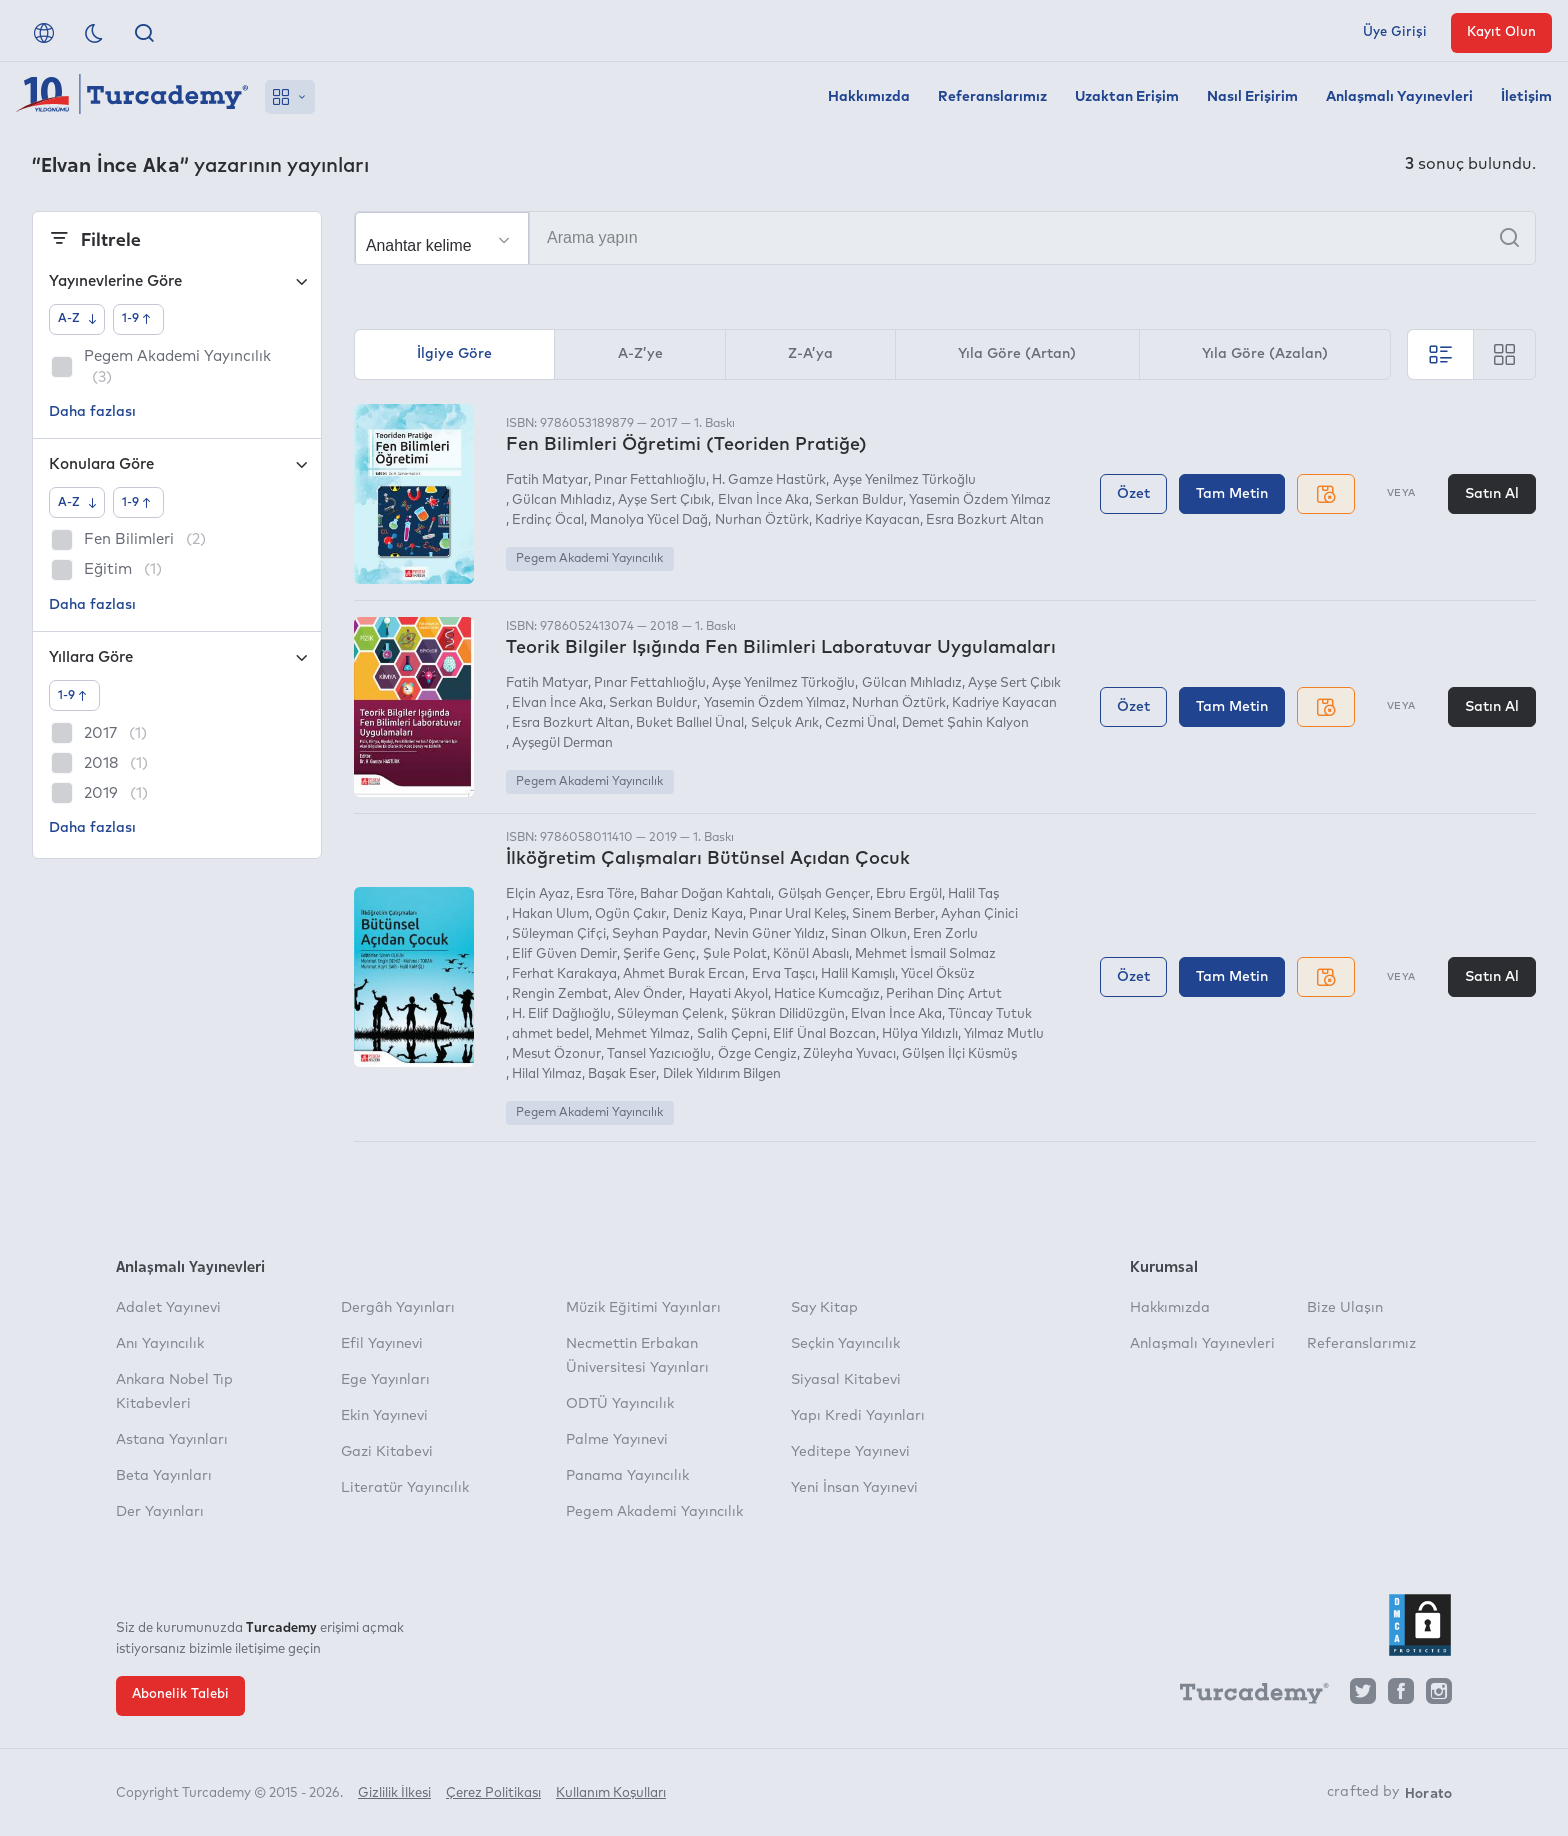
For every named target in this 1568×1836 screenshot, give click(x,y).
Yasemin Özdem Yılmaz (980, 500)
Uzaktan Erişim (1127, 97)
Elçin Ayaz (538, 894)
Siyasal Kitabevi (846, 1380)
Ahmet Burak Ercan (684, 974)
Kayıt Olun (1501, 32)
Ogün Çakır (630, 914)
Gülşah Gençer (824, 894)
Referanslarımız (992, 97)
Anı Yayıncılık (160, 1344)
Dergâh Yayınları (398, 1308)
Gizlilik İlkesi (394, 1793)
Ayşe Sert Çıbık (664, 500)
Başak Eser (622, 1074)
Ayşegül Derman (562, 743)
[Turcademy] (1245, 1696)
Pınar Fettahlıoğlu (650, 480)
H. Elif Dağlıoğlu (561, 1014)
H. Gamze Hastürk (769, 480)
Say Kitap (824, 1308)
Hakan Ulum (550, 914)
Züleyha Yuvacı (849, 1054)
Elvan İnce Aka (763, 500)
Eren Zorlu (945, 934)
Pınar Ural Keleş (797, 914)
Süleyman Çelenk (670, 1014)
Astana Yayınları (172, 1440)
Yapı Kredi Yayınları (858, 1416)
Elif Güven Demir (564, 954)
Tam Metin (1232, 494)
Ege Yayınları (385, 1380)
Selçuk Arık (785, 723)
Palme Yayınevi (617, 1440)
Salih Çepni (732, 1034)
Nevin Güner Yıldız (769, 934)
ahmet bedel (550, 1034)
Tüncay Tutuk (990, 1014)
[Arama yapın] (945, 238)
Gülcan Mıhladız (562, 500)
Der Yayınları (160, 1512)
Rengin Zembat (560, 994)
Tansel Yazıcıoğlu (659, 1054)
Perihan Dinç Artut (944, 994)
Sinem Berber (893, 914)
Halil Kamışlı (858, 974)
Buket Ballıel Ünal (690, 723)
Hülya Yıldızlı (920, 1034)
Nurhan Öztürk (762, 520)
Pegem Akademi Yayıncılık (589, 559)
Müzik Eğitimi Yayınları (643, 1308)
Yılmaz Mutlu (1004, 1034)
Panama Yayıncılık (627, 1476)
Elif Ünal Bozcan (824, 1034)
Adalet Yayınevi (168, 1308)
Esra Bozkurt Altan (985, 520)
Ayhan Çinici (979, 914)
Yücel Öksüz (938, 974)
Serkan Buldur (859, 500)
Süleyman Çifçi (559, 934)
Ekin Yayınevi (384, 1416)
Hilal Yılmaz (547, 1074)
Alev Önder (648, 994)
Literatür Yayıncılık (405, 1488)
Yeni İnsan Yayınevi (854, 1488)
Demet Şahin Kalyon (965, 723)
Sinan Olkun (869, 934)
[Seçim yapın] (442, 239)
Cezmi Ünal (860, 723)
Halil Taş (973, 894)
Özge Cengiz (757, 1054)
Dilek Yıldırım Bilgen (722, 1074)
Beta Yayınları (164, 1476)
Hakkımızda (869, 97)
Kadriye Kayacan (867, 520)
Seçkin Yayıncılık (845, 1344)
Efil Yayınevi (382, 1344)
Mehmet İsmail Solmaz (925, 954)
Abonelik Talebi (180, 1694)
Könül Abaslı (811, 954)
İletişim (1526, 97)
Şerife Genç (659, 954)
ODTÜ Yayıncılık (620, 1404)
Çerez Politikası (493, 1793)
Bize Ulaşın (1345, 1308)
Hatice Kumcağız (827, 994)
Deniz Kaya (708, 914)
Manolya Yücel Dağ (649, 520)
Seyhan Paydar (659, 934)
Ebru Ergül (909, 894)
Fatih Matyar (547, 480)
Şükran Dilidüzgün (788, 1014)
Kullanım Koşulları (611, 1793)
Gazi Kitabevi (387, 1452)
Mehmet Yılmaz (642, 1034)
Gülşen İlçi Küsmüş (959, 1054)
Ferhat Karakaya (564, 974)
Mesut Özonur (556, 1054)
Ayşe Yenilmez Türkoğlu (904, 480)
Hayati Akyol (728, 994)
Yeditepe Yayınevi (850, 1452)
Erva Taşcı (783, 974)
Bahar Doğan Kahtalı (705, 894)
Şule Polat (735, 954)
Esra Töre (605, 894)
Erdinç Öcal (548, 520)
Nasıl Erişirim (1252, 97)
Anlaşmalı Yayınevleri (1399, 97)
